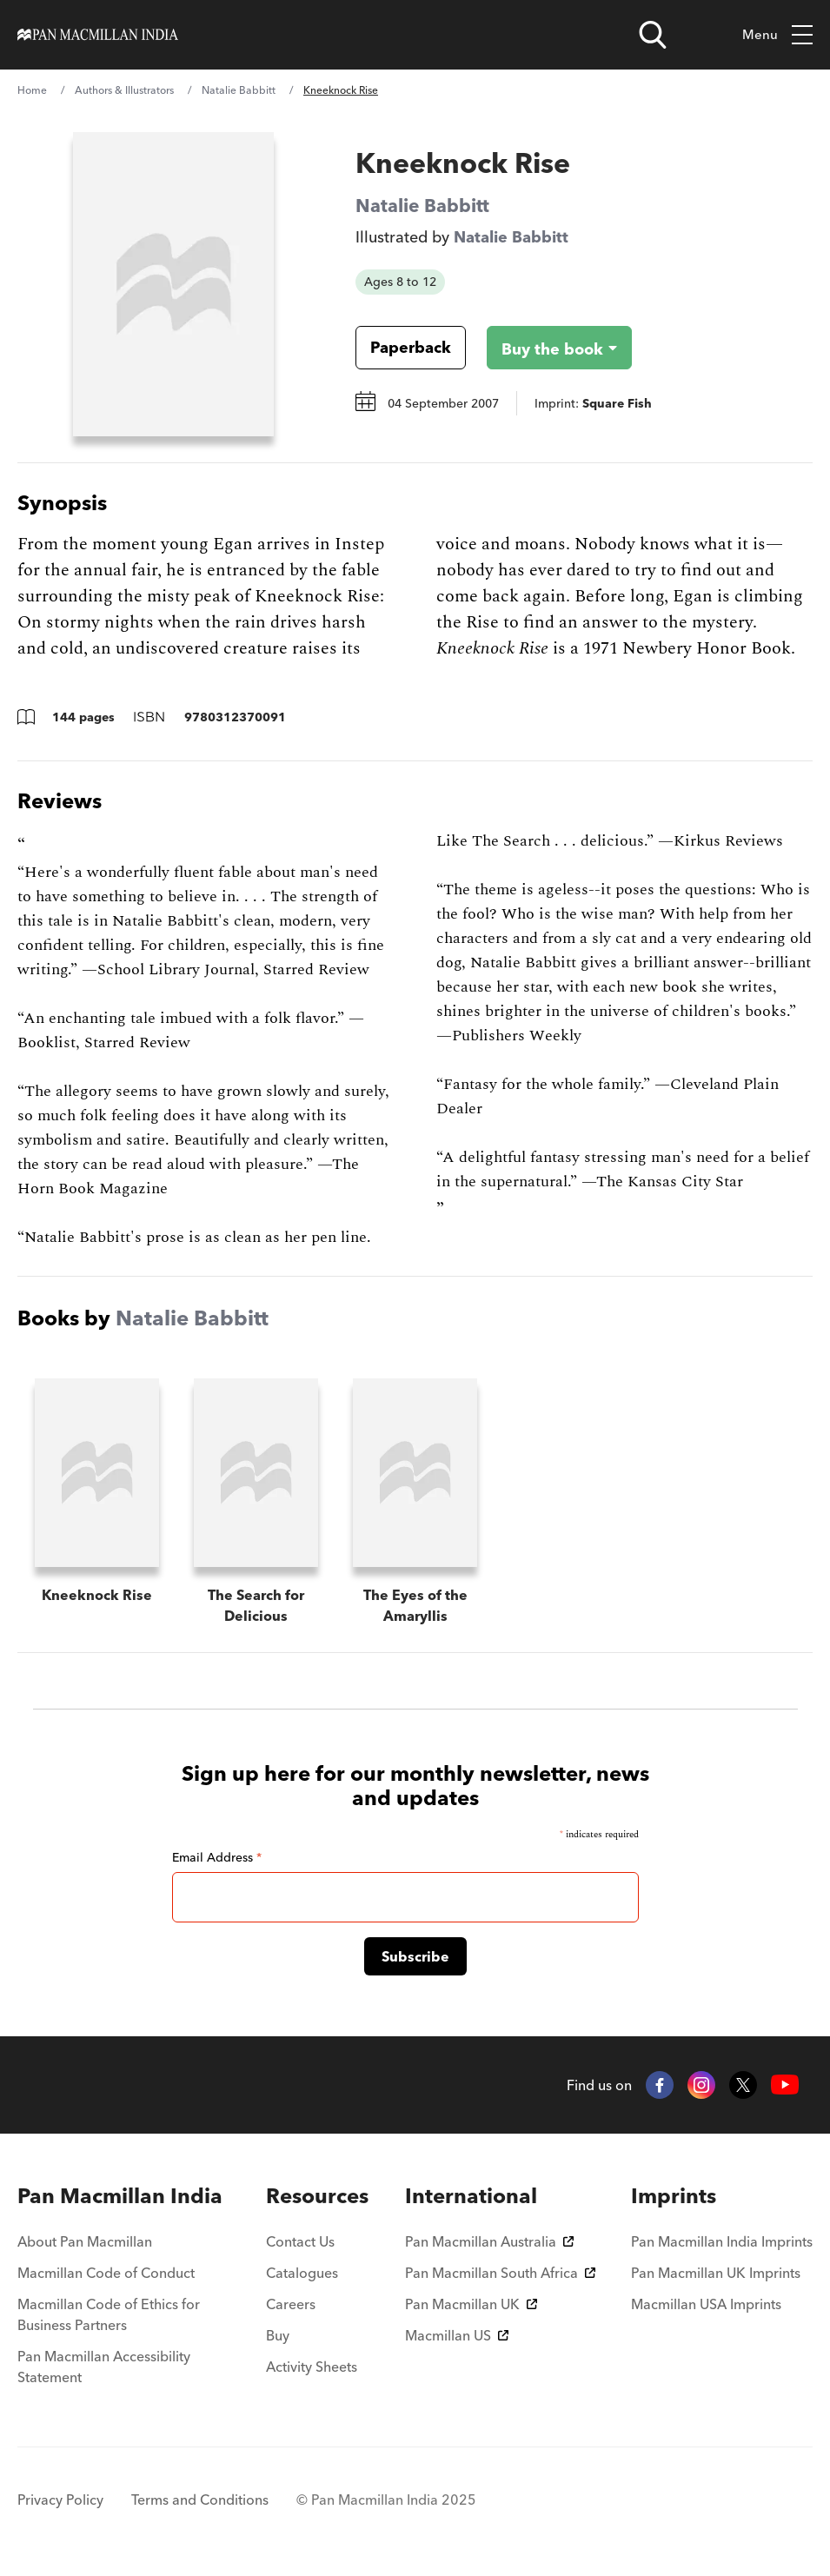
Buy (277, 2335)
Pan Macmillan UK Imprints (715, 2272)
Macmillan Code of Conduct (106, 2272)
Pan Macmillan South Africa (500, 2272)
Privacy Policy (60, 2499)
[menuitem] (123, 2196)
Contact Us (300, 2241)
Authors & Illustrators (124, 89)
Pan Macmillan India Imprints (722, 2241)
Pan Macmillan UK (471, 2304)
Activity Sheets (311, 2366)
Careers (290, 2304)
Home (32, 89)
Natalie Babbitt (239, 89)
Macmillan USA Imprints (706, 2304)
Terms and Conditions (200, 2499)
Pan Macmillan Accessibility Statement (103, 2366)
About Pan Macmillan (84, 2241)
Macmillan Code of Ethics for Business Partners (108, 2314)
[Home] (97, 35)
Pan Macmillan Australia (489, 2241)
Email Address (217, 1857)
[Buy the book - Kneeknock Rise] (545, 347)
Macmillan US (456, 2335)
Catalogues (302, 2272)
